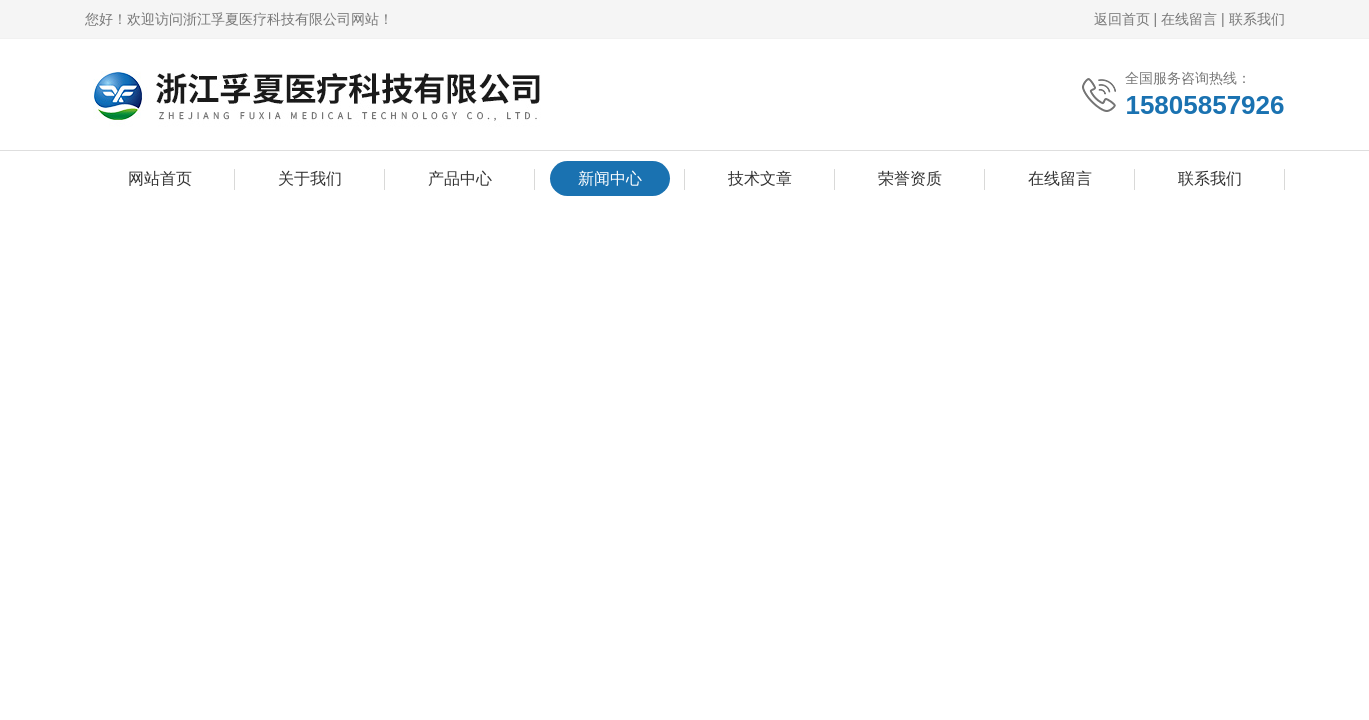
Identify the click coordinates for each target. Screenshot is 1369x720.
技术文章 (760, 178)
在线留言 (1189, 19)
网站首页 (160, 178)
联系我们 (1257, 19)
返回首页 (1122, 19)
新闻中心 (610, 178)
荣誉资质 (910, 178)
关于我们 (310, 178)
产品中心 (460, 178)
